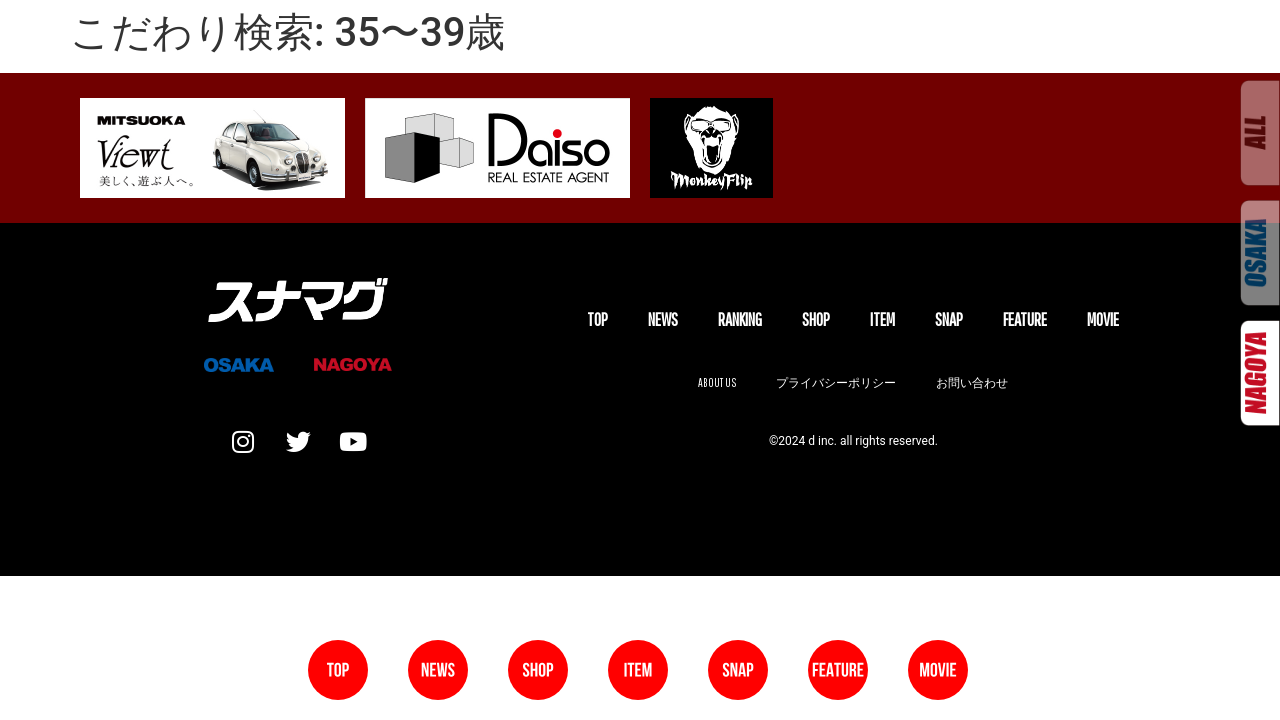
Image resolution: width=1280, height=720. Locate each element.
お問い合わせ (972, 382)
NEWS (663, 319)
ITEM (882, 319)
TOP (597, 319)
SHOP (816, 319)
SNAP (949, 319)
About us (717, 382)
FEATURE (1025, 319)
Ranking (740, 319)
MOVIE (1103, 319)
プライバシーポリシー (836, 382)
